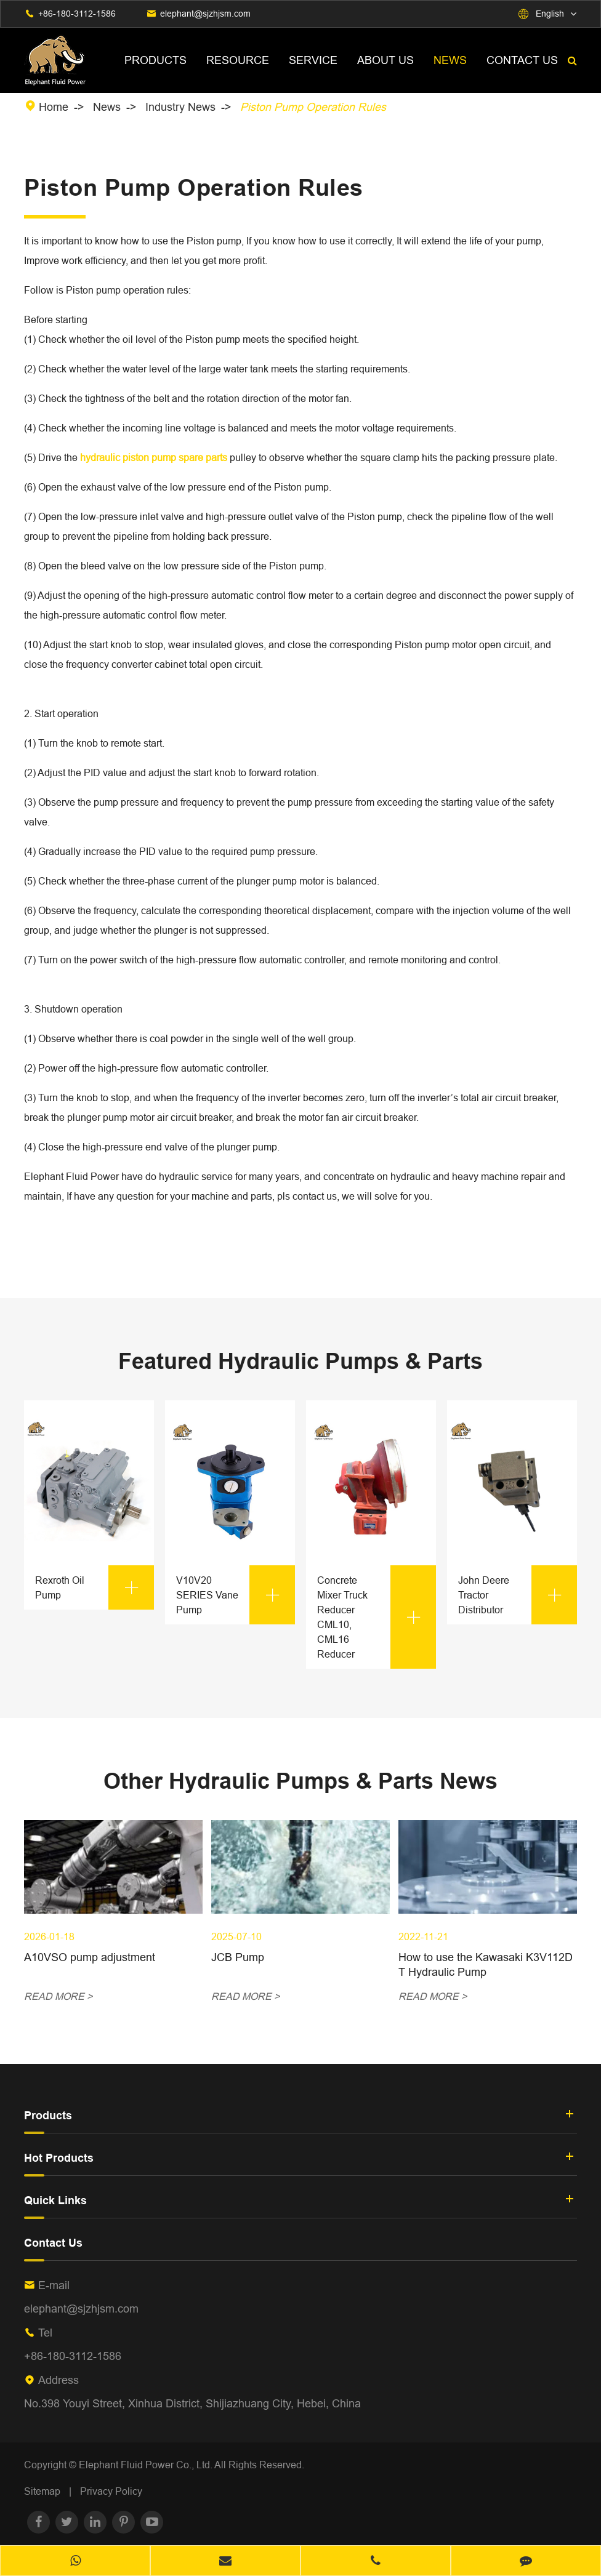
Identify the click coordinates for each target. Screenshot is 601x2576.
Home (53, 106)
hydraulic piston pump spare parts (153, 457)
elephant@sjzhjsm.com (205, 13)
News (450, 60)
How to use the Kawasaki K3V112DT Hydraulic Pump (485, 1964)
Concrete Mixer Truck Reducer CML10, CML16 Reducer (376, 1617)
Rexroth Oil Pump (94, 1587)
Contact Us (522, 60)
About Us (385, 60)
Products (155, 60)
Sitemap (42, 2491)
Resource (237, 60)
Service (313, 60)
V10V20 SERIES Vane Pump (235, 1594)
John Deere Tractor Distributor (517, 1594)
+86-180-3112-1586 (77, 13)
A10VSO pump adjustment (89, 1957)
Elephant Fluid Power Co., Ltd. (146, 2464)
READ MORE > (58, 1996)
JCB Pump (237, 1957)
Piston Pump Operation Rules (313, 106)
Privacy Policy (111, 2491)
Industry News (180, 106)
